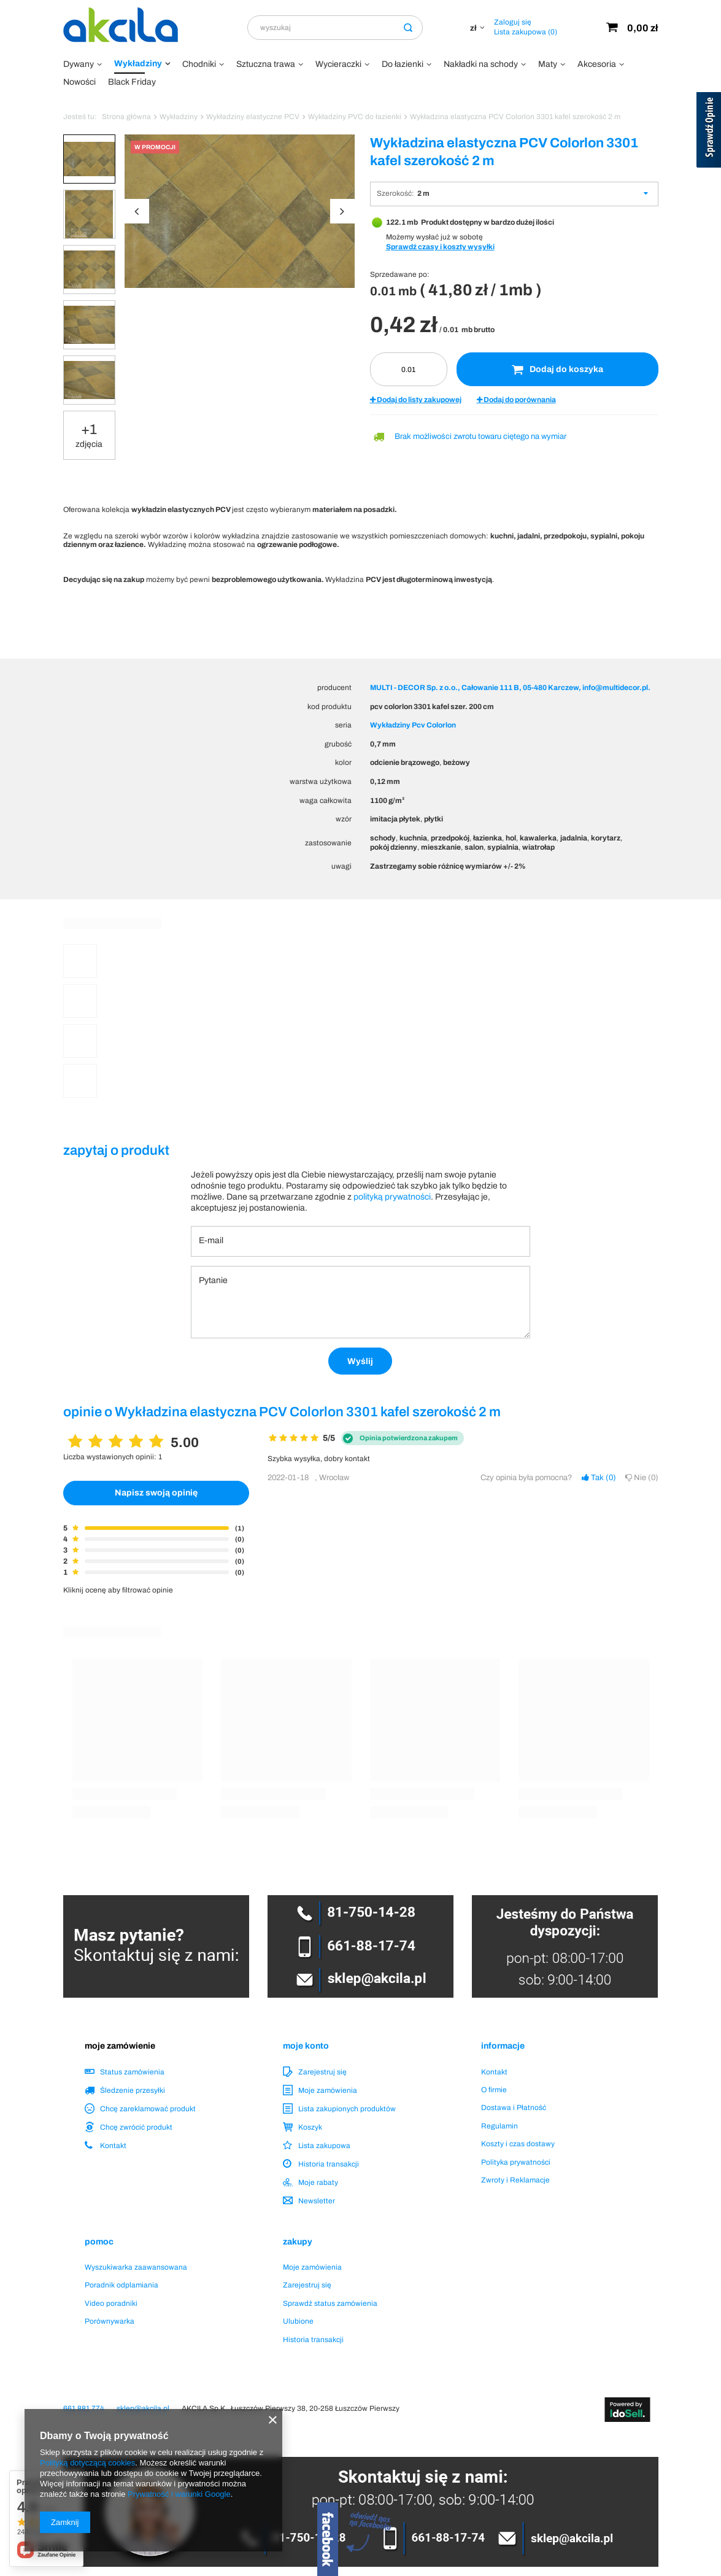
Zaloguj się (512, 22)
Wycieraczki (338, 64)
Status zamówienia (132, 2072)
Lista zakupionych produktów (347, 2109)
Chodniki (199, 64)
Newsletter (316, 2201)
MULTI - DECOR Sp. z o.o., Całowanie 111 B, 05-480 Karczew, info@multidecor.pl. (510, 687)
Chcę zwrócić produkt (136, 2127)
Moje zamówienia (327, 2090)
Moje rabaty (318, 2182)
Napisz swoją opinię (156, 1492)
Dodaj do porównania (516, 399)
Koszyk (310, 2127)
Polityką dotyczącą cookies (87, 2462)
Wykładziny (138, 63)
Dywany (78, 64)
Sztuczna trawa (265, 64)
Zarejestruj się (322, 2072)
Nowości (79, 82)
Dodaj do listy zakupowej (415, 399)
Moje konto (306, 2045)
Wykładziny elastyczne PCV (252, 116)
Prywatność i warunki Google (179, 2494)
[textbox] (335, 27)
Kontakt (113, 2145)
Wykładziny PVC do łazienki (354, 116)
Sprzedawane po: (400, 274)
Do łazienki (402, 64)
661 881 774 (83, 2408)
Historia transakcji (328, 2164)
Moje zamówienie (120, 2045)
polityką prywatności (392, 1196)
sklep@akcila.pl (143, 2408)
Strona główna (126, 116)
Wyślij (360, 1361)
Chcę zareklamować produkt (148, 2109)
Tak (599, 1477)
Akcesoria (596, 64)
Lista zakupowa (525, 32)
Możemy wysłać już (418, 237)
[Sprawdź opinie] (708, 132)
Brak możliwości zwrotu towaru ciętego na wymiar (480, 436)
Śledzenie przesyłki (132, 2090)
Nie (641, 1477)
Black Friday (132, 82)
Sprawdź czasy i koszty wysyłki (440, 246)
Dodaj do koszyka (557, 369)
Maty (547, 64)
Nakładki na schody (481, 64)
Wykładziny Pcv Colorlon (413, 725)
